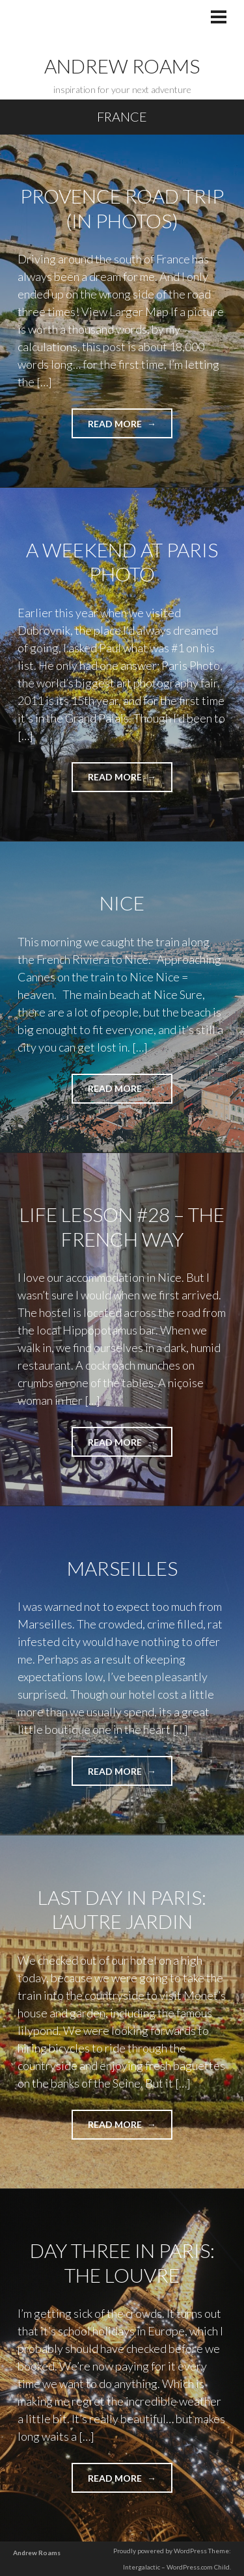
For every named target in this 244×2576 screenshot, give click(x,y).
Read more (130, 427)
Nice (122, 902)
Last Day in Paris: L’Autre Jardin (122, 1909)
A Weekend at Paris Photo (122, 562)
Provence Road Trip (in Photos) (122, 208)
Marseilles (122, 1568)
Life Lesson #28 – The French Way (122, 1226)
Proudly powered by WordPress (160, 2551)
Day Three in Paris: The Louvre (122, 2262)
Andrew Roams (122, 65)
